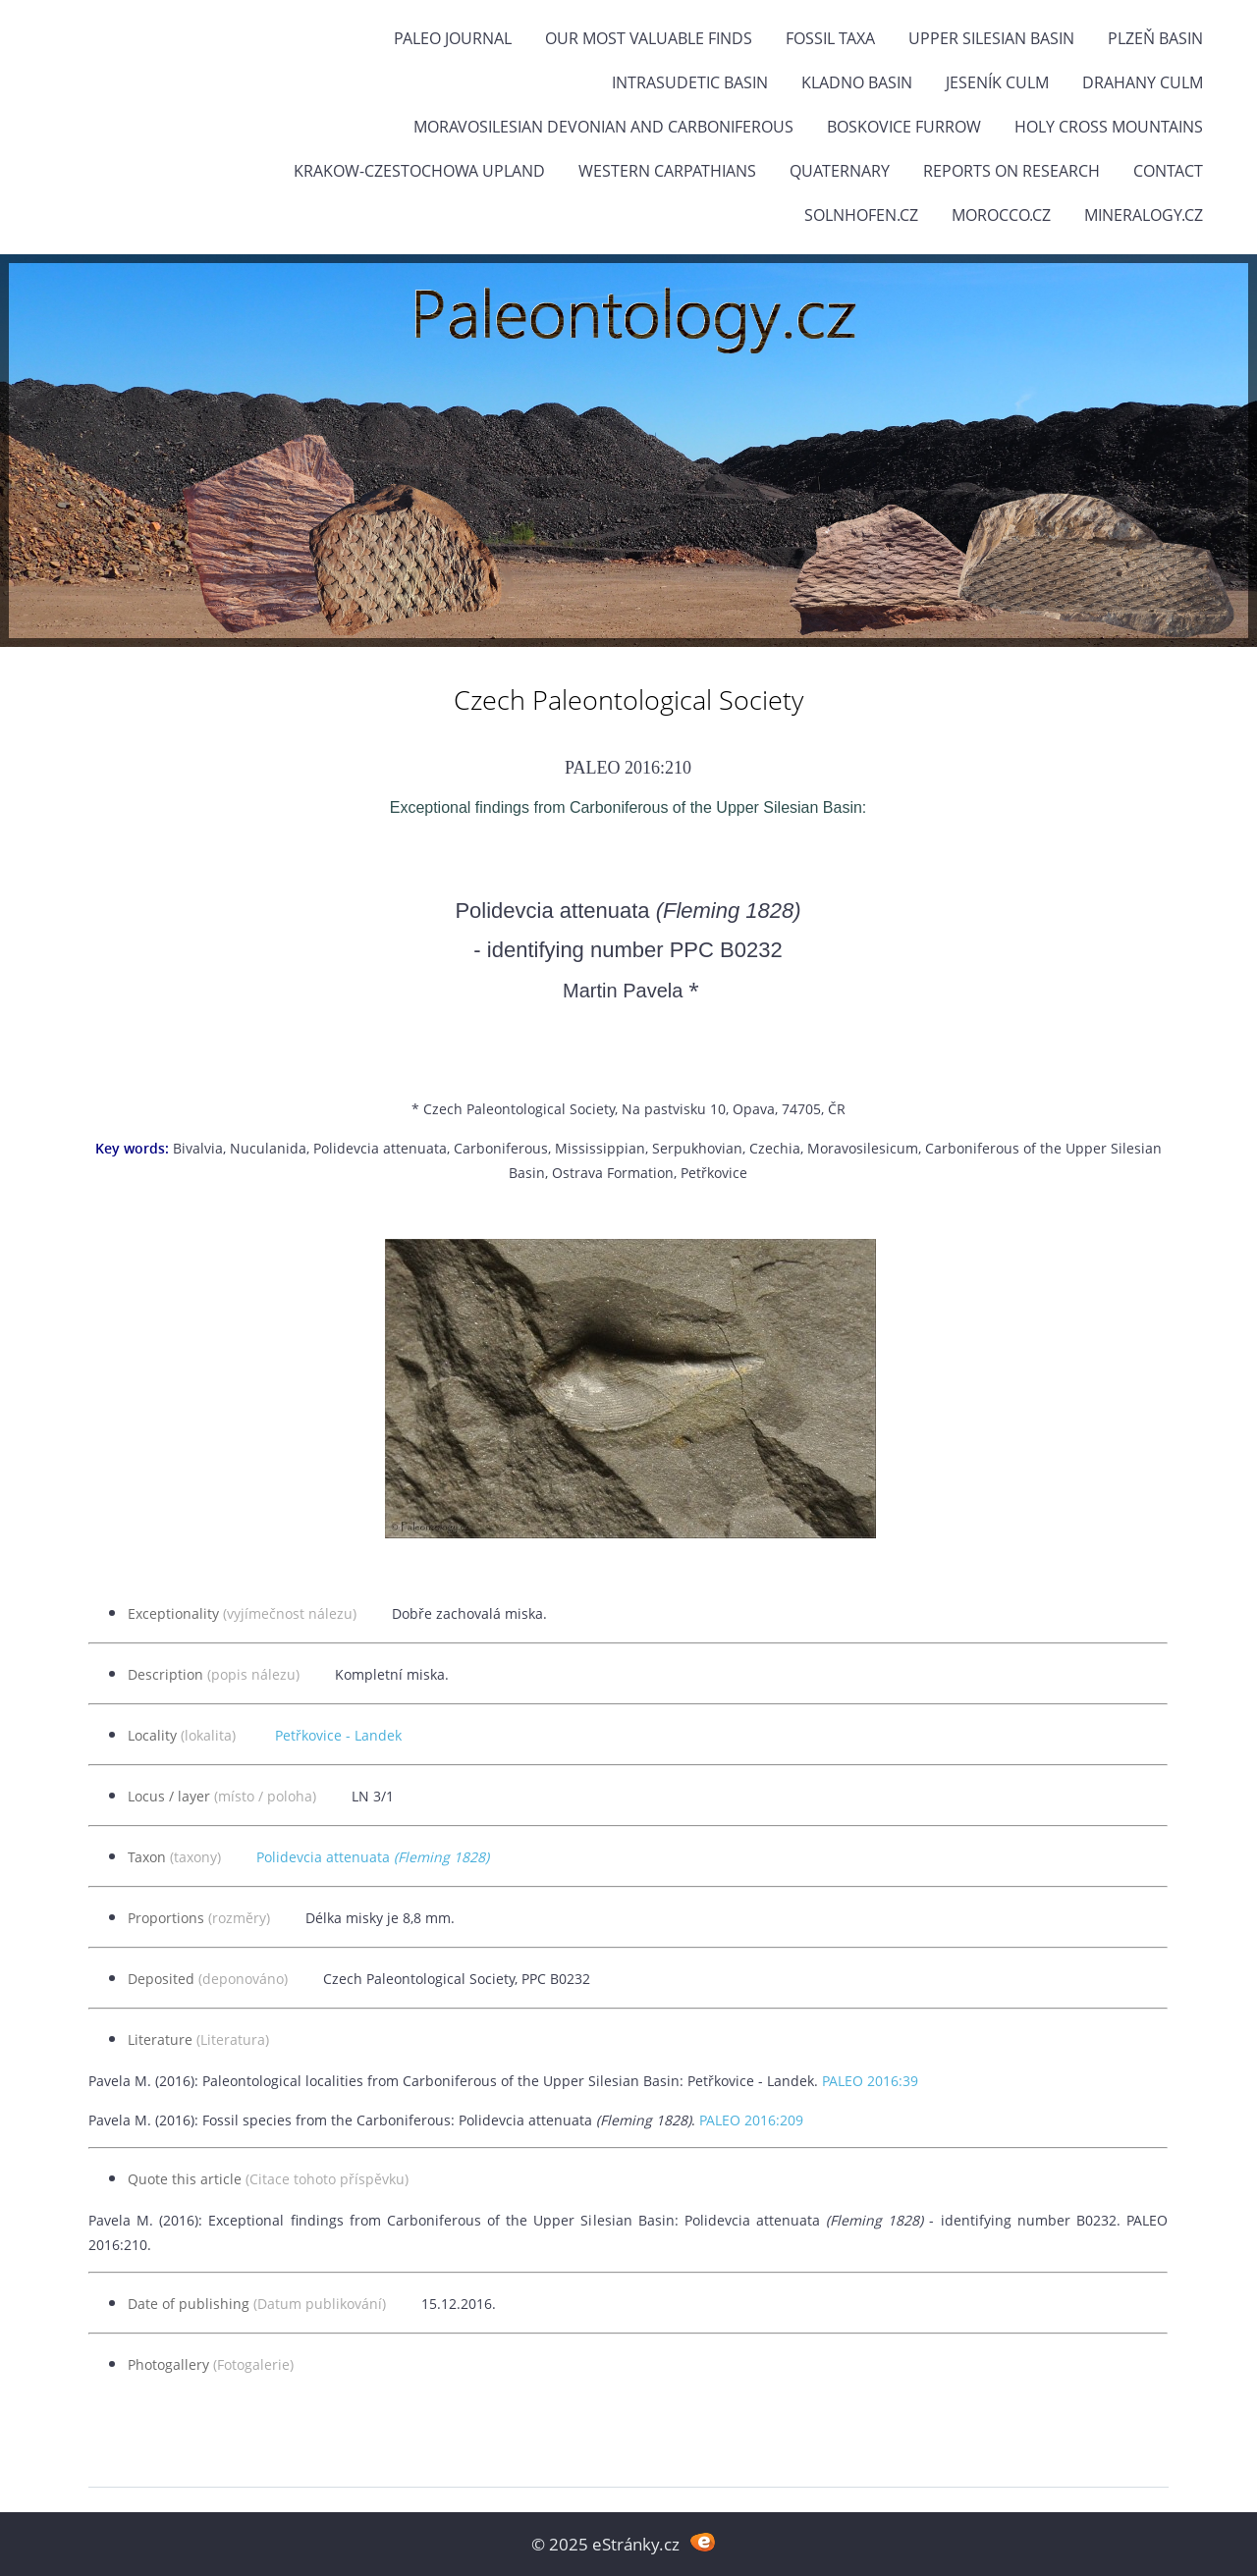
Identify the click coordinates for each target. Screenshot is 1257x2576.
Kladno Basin (856, 82)
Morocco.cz (1001, 215)
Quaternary (840, 171)
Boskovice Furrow (904, 126)
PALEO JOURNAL (453, 38)
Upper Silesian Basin (991, 38)
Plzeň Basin (1155, 38)
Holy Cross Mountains (1108, 126)
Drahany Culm (1142, 82)
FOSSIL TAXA (830, 38)
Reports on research (1011, 171)
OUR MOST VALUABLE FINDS (648, 38)
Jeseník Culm (997, 82)
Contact (1168, 171)
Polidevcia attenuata (372, 1857)
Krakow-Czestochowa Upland (419, 171)
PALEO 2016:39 (870, 2080)
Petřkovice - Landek (338, 1735)
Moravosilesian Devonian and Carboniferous (603, 126)
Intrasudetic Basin (690, 82)
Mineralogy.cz (1143, 215)
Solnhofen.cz (861, 215)
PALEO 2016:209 (751, 2120)
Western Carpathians (667, 171)
